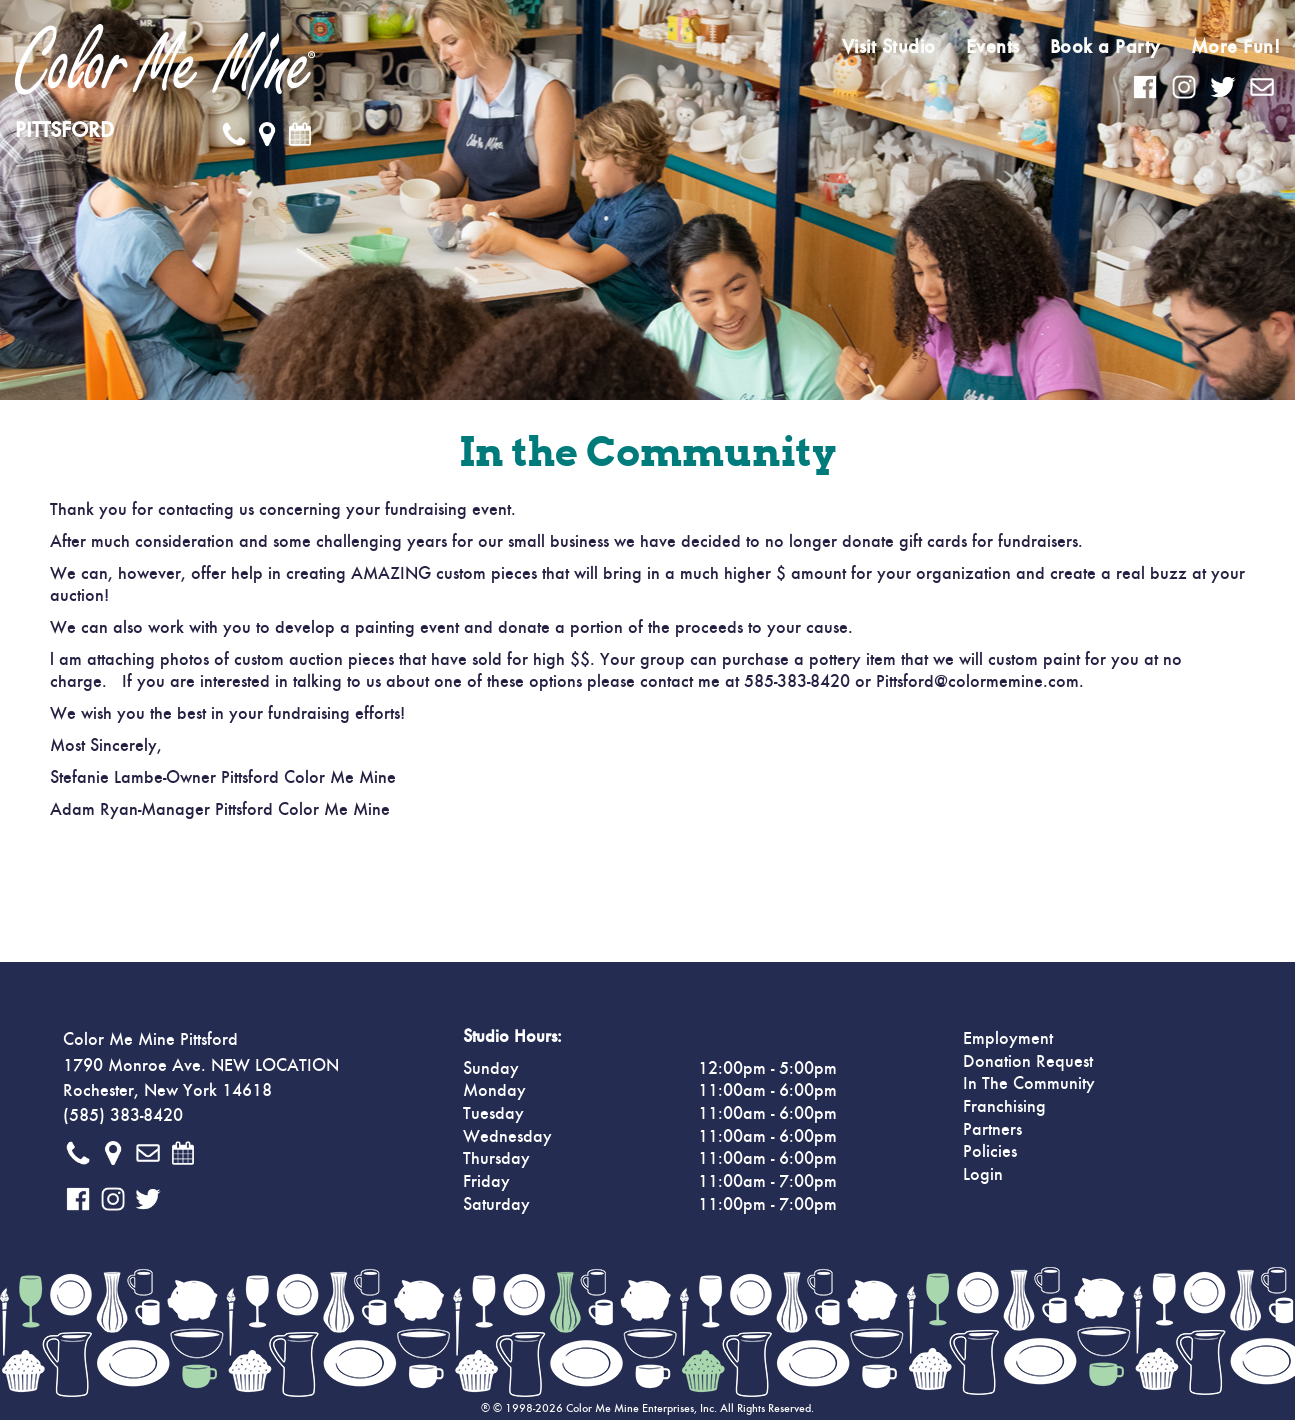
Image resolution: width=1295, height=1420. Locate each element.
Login (983, 1175)
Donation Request (1028, 1062)
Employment (1008, 1039)
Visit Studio (889, 47)
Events (993, 47)
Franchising (1004, 1107)
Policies (990, 1152)
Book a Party (1105, 47)
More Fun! (1236, 47)
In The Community (1029, 1084)
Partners (992, 1130)
